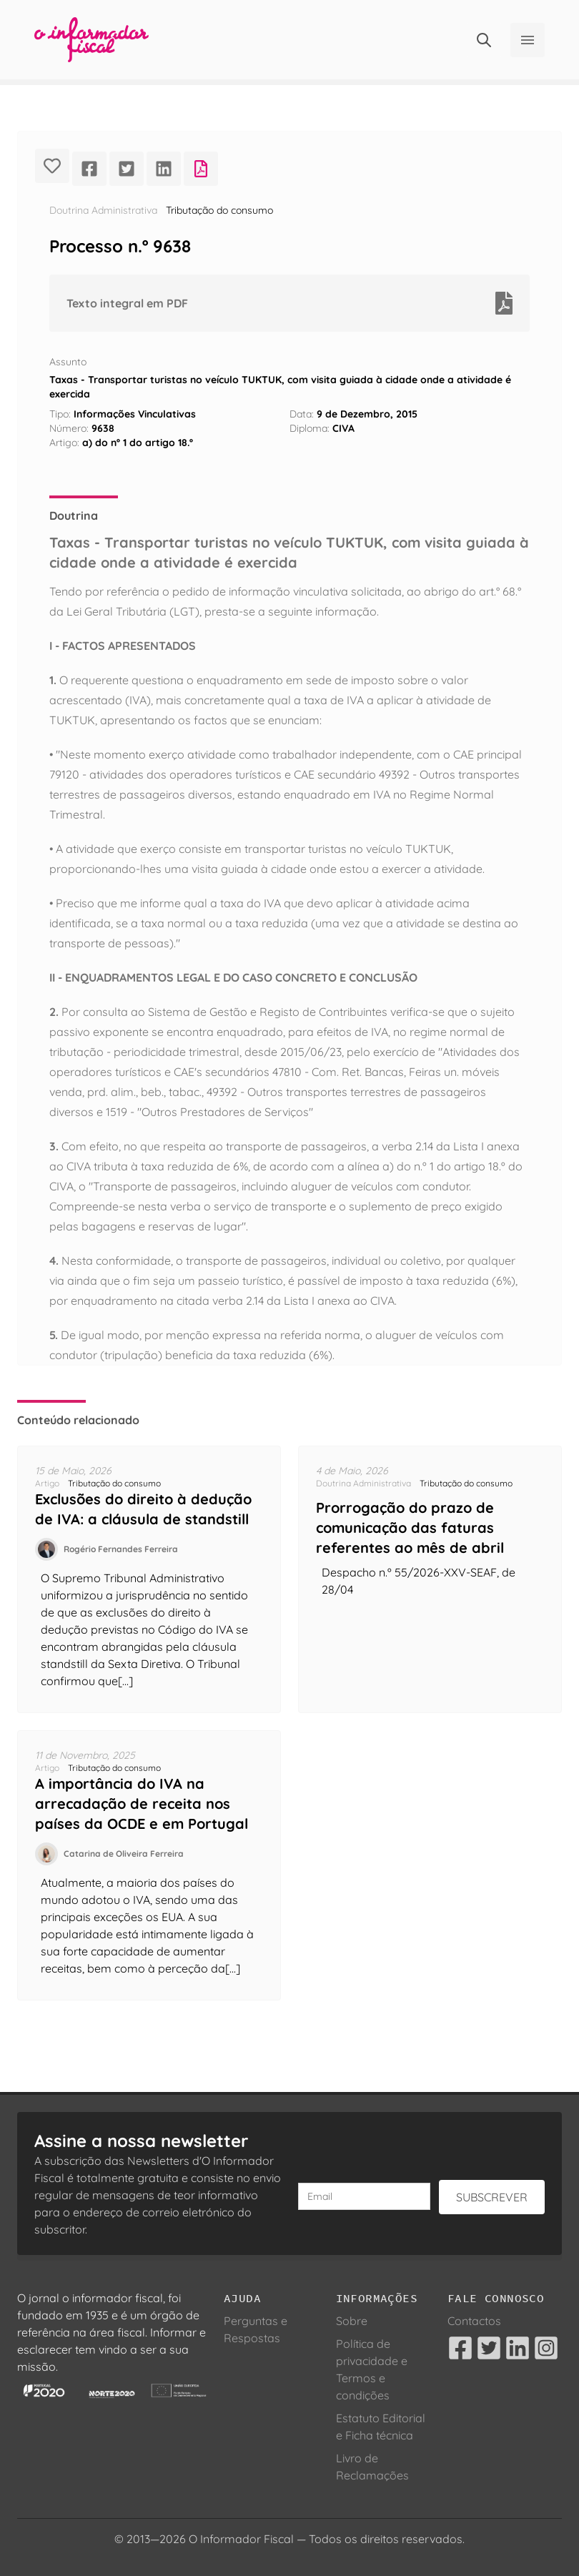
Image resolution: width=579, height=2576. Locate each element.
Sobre (351, 2321)
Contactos (474, 2321)
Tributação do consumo (219, 210)
